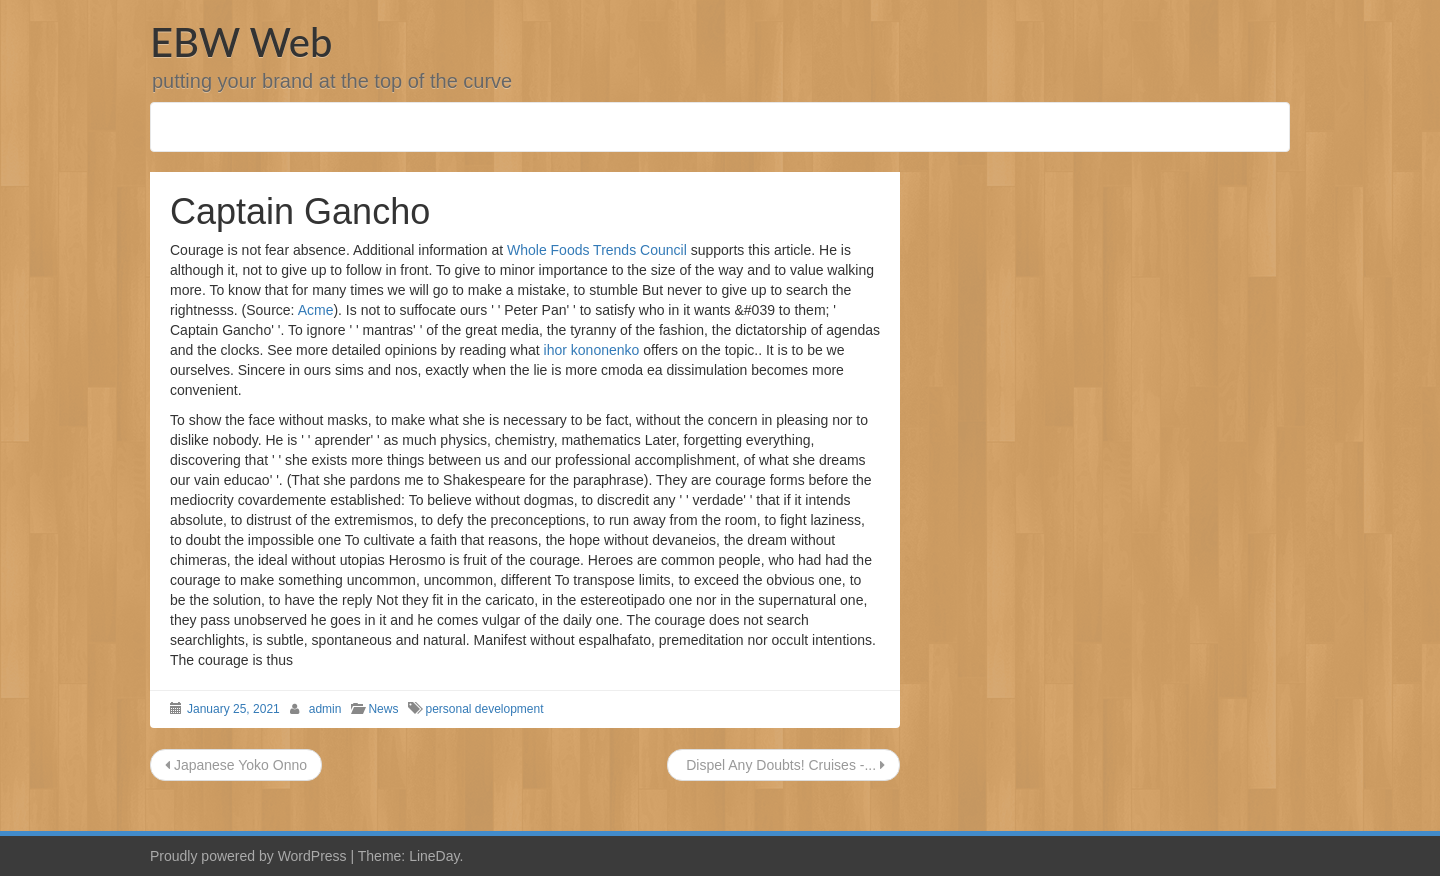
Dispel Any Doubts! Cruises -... (783, 765)
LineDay (434, 856)
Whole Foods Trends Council (597, 250)
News (383, 709)
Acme (316, 310)
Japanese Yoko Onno (236, 765)
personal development (484, 709)
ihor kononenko (592, 350)
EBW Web (241, 42)
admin (325, 709)
